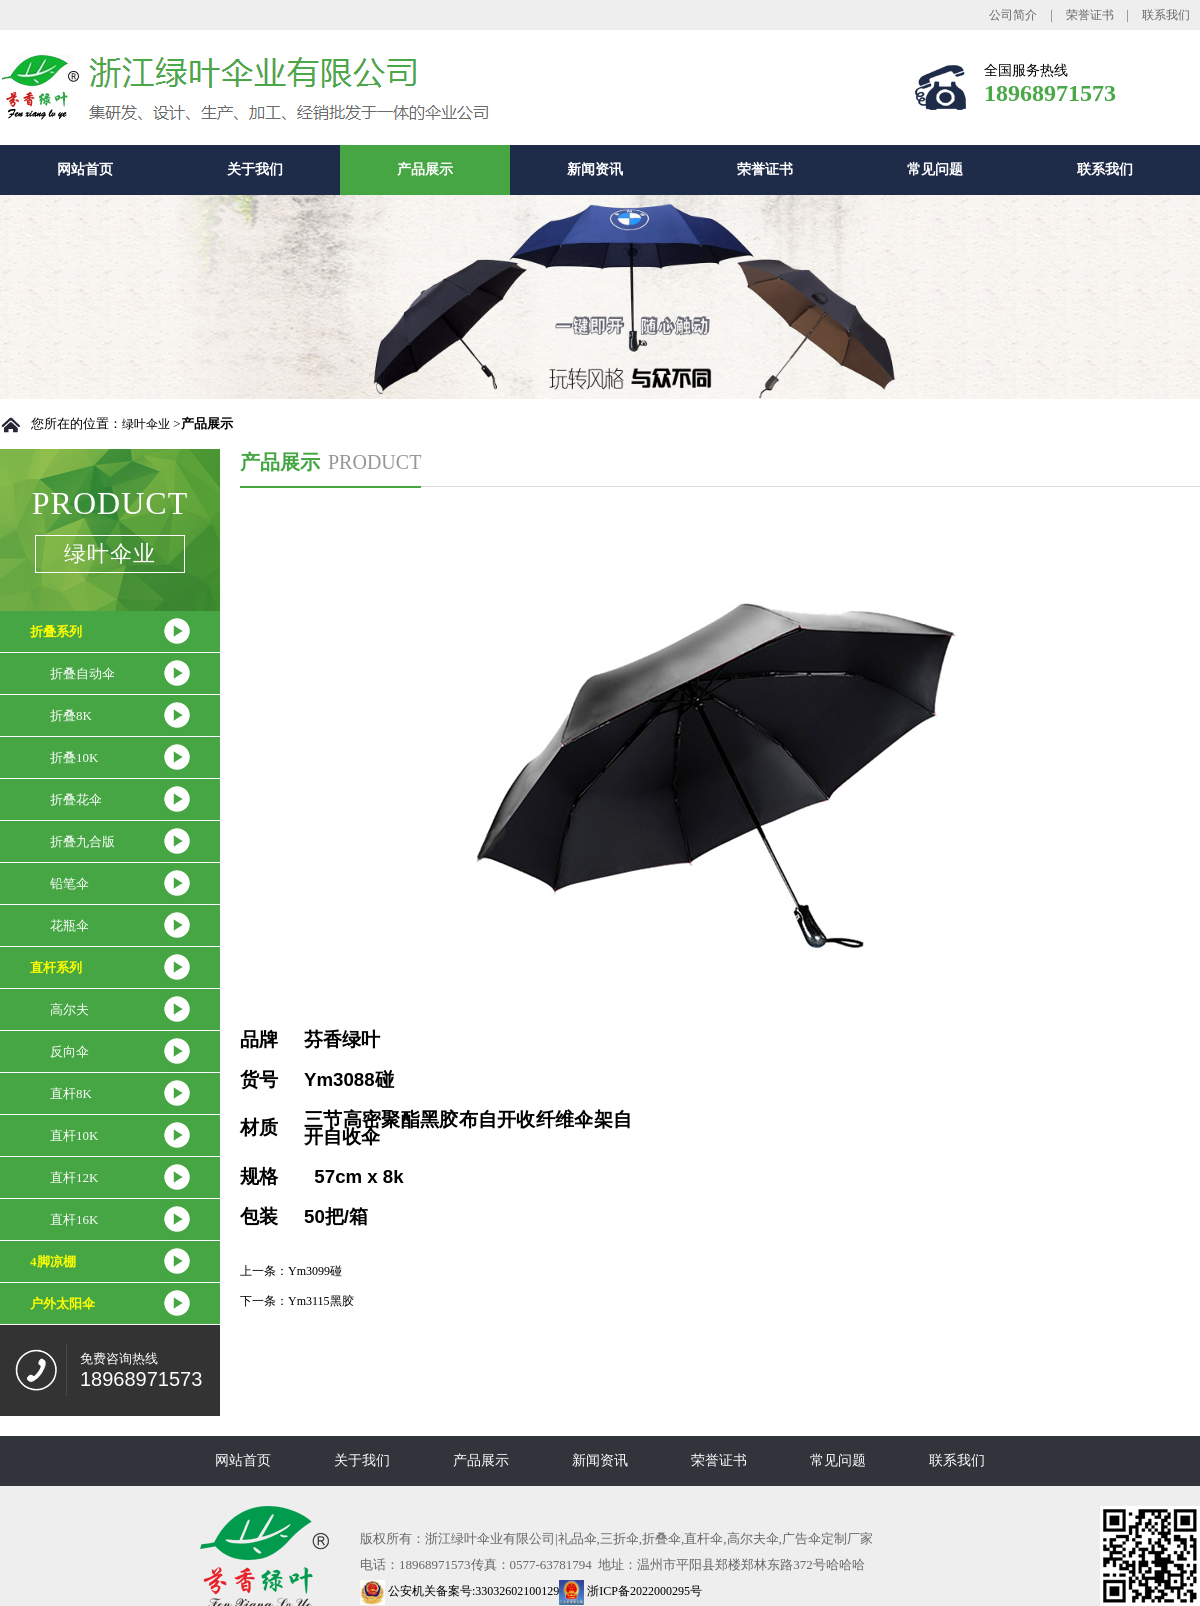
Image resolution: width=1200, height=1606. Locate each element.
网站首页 (85, 169)
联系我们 (1166, 15)
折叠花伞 (76, 799)
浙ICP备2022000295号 (630, 1591)
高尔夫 (69, 1009)
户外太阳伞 (62, 1303)
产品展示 (425, 169)
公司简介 (1013, 15)
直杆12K (74, 1177)
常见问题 (935, 169)
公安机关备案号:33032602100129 (459, 1591)
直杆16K (74, 1219)
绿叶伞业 (146, 424)
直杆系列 (56, 967)
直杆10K (74, 1135)
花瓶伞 (69, 925)
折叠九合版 (82, 841)
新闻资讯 (595, 169)
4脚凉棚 (53, 1261)
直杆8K (71, 1093)
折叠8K (71, 715)
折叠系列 (56, 631)
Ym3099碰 (315, 1271)
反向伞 (69, 1051)
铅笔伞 (69, 883)
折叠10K (74, 757)
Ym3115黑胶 (321, 1301)
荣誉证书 (1090, 15)
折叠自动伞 (82, 673)
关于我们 (255, 169)
